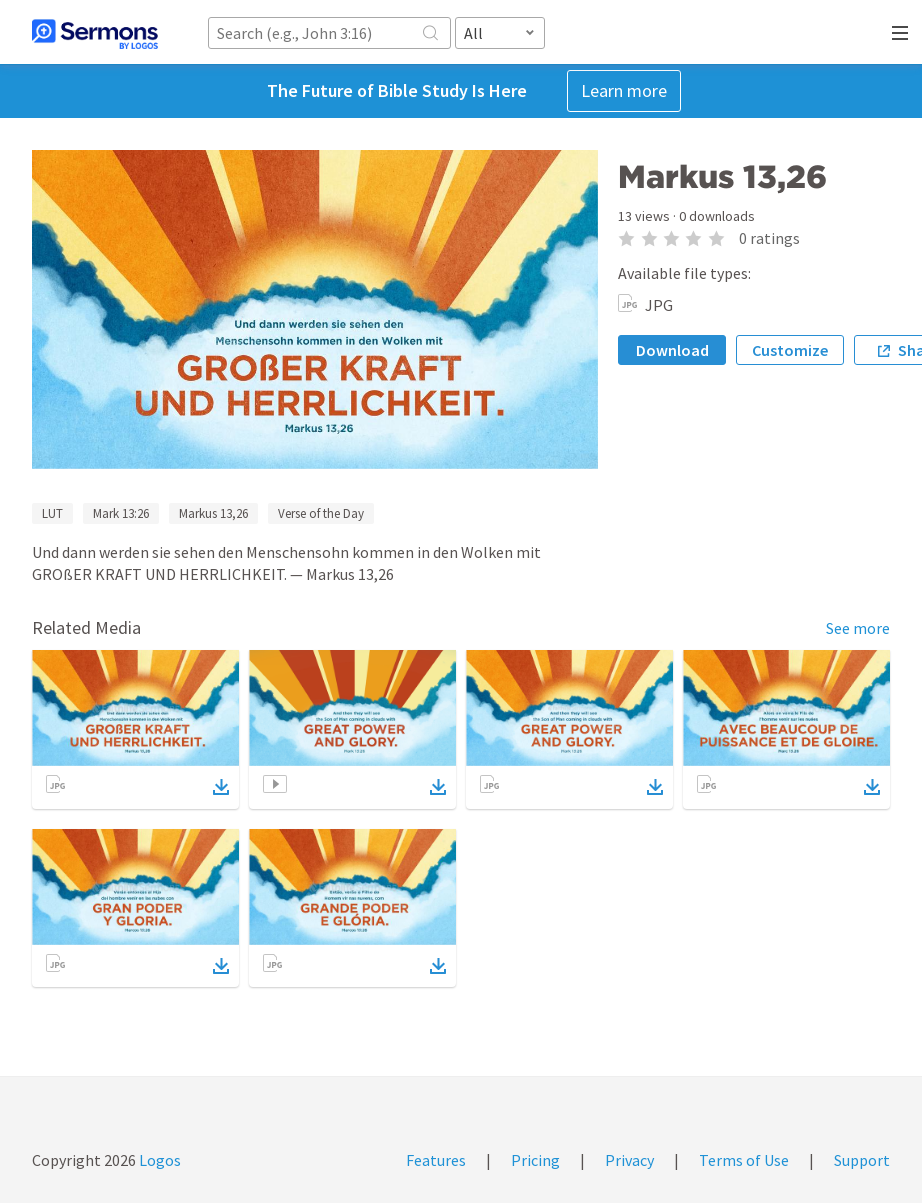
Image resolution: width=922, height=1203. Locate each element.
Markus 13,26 (213, 513)
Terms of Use (744, 1160)
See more (858, 628)
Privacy (629, 1160)
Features (436, 1160)
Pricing (535, 1160)
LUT (52, 513)
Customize (790, 350)
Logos (158, 1160)
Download (672, 350)
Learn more (624, 90)
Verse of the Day (321, 513)
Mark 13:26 (121, 513)
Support (862, 1160)
